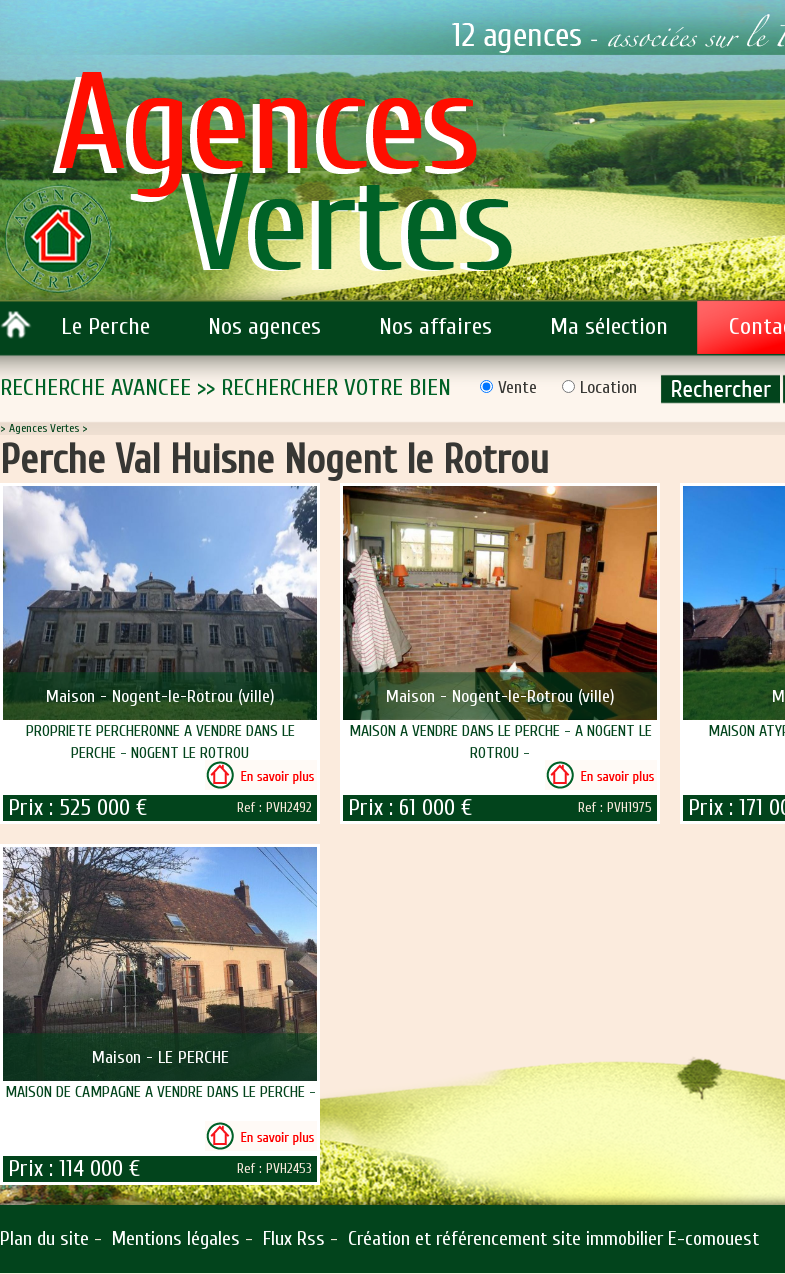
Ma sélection (609, 326)
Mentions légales (176, 1238)
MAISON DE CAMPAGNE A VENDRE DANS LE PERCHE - (160, 1092)
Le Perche (105, 326)
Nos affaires (435, 326)
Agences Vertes (44, 428)
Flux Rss (294, 1238)
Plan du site (44, 1238)
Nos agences (264, 326)
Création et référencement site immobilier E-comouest (553, 1238)
